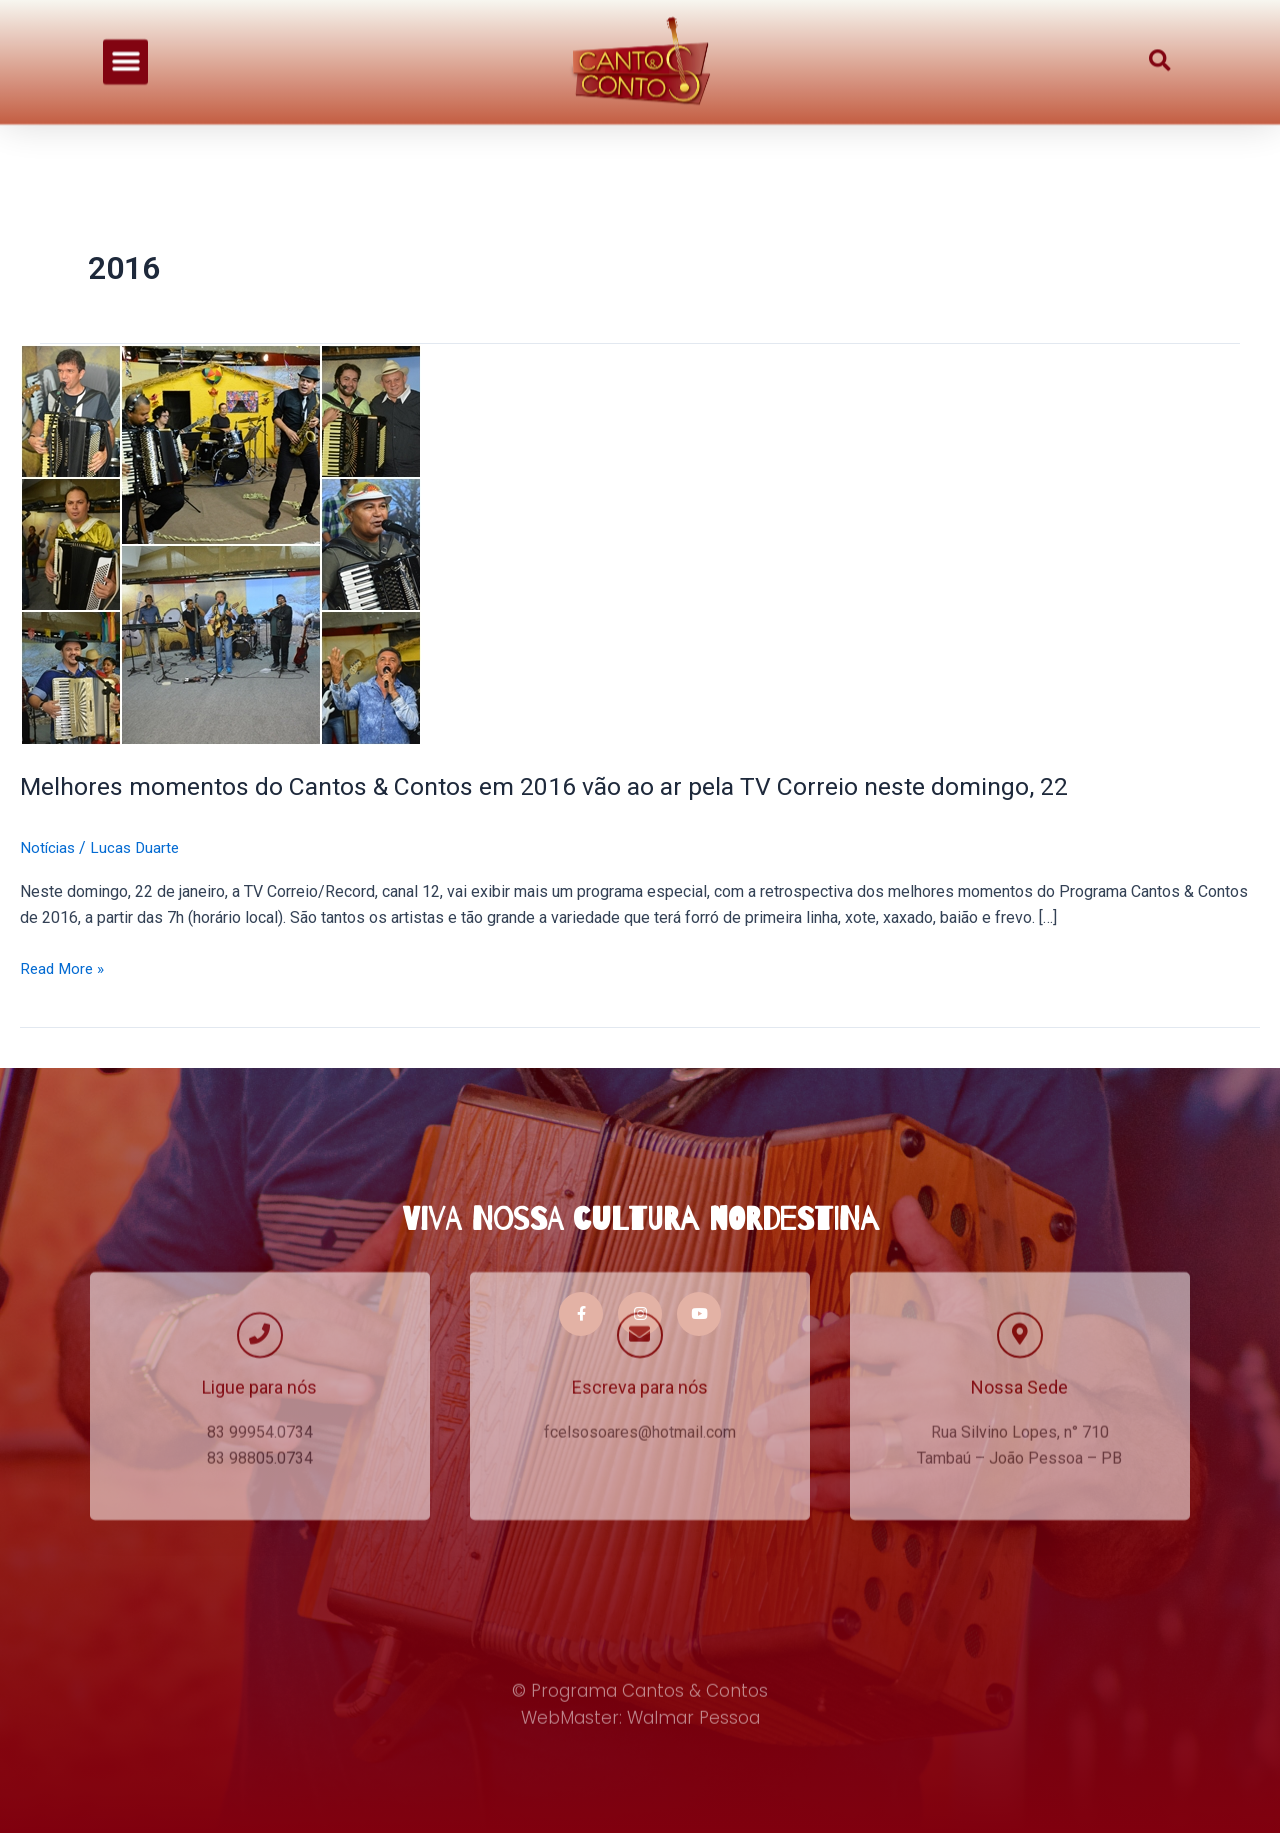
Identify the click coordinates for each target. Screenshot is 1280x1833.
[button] (125, 44)
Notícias (49, 847)
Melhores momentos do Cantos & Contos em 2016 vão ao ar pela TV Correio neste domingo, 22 (568, 786)
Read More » (64, 966)
